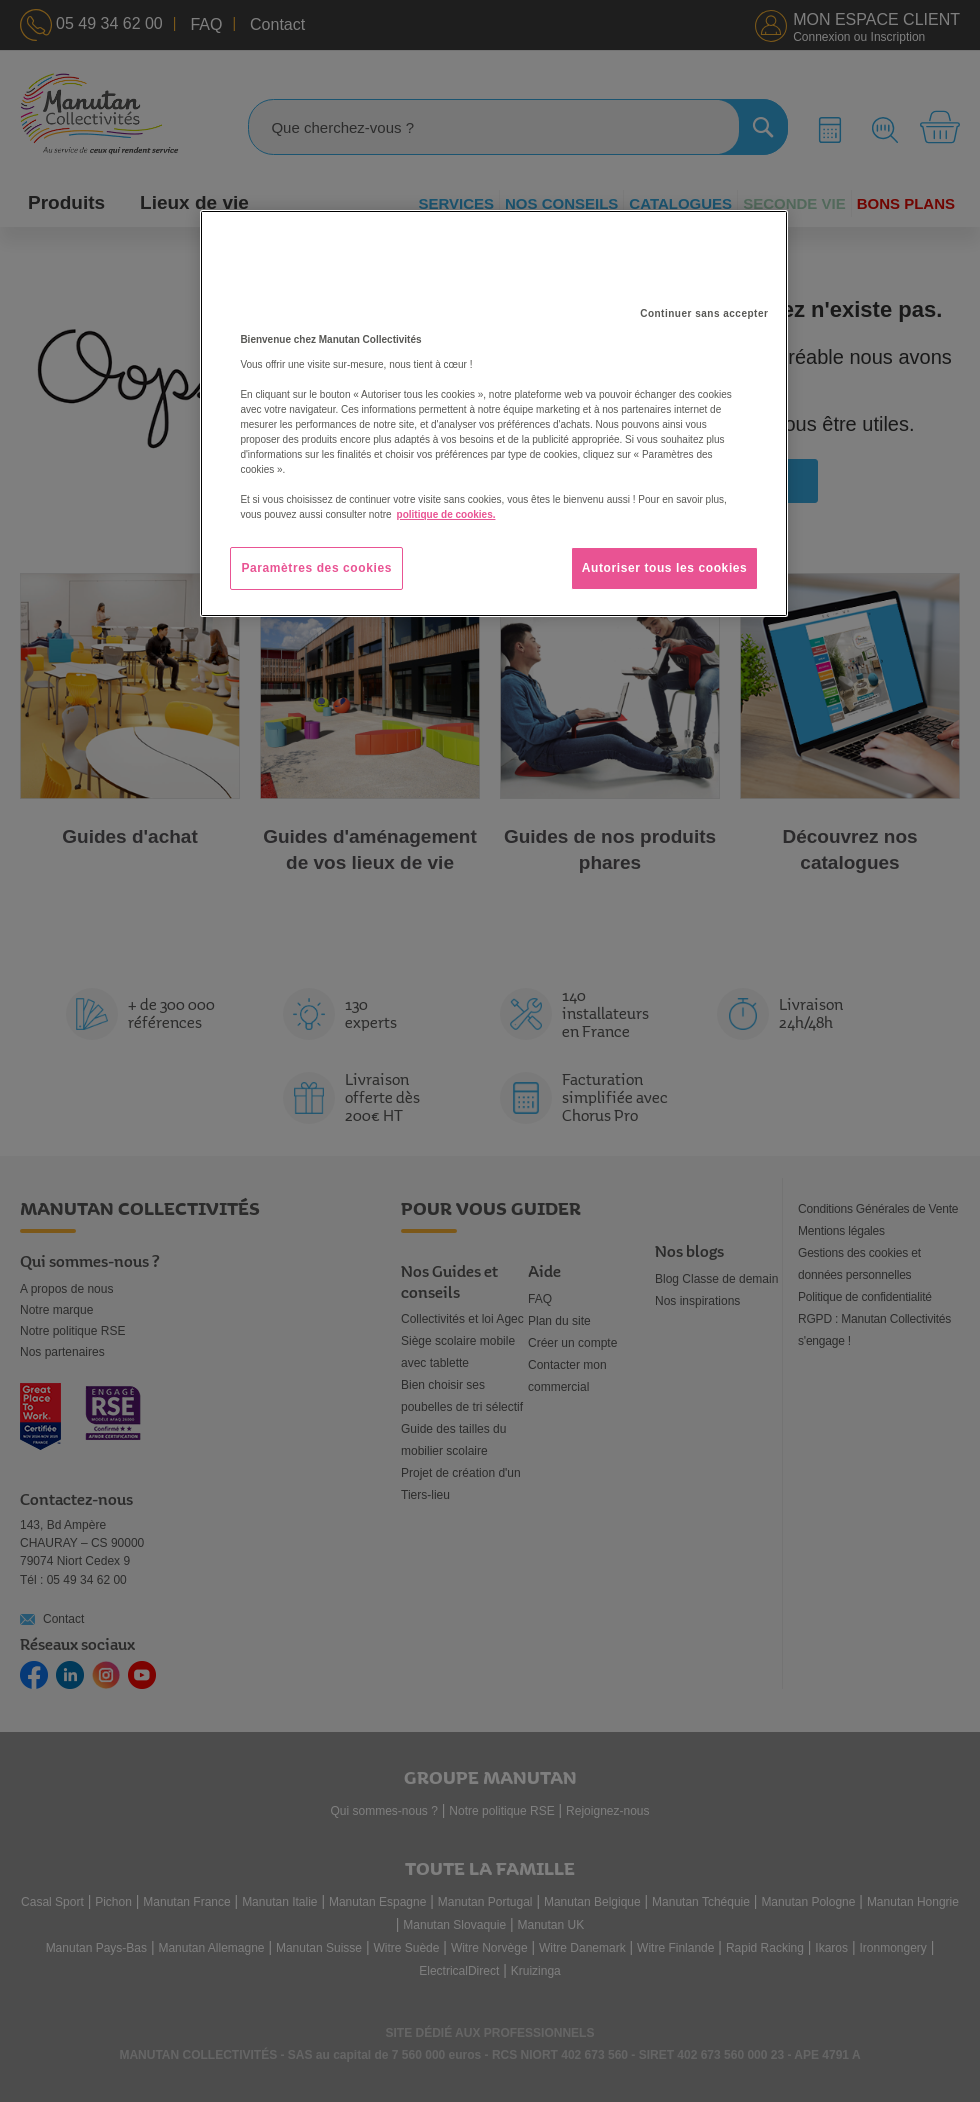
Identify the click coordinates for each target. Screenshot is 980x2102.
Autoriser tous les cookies (665, 568)
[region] (494, 413)
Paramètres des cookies (316, 568)
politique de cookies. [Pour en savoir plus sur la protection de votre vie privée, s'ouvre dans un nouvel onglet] (446, 514)
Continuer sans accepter (704, 313)
